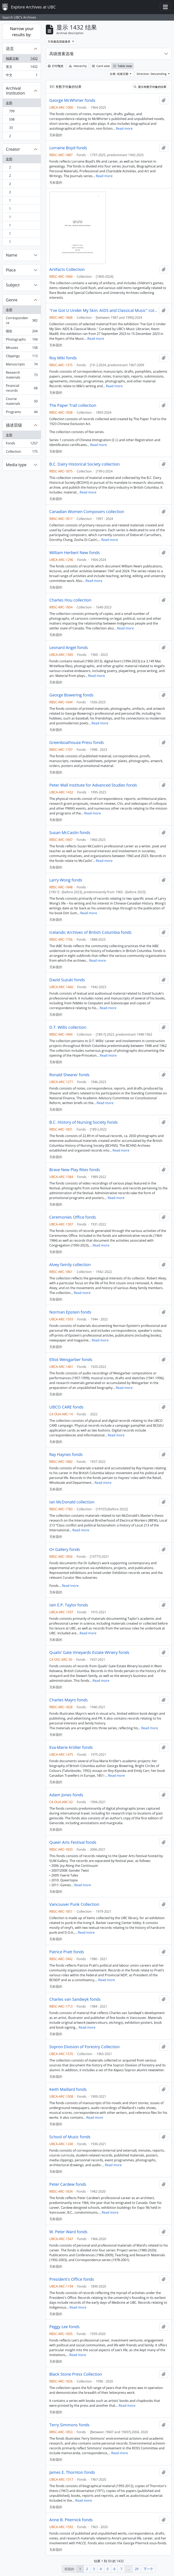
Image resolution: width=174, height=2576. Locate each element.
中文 (22, 76)
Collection (22, 452)
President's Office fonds (71, 2279)
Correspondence (22, 320)
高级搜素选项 (61, 53)
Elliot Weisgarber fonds (70, 1359)
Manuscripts (22, 365)
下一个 (148, 2569)
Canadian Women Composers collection (86, 511)
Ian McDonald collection (71, 1502)
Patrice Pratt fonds (66, 1951)
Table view (122, 66)
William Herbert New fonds (74, 552)
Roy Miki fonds (63, 358)
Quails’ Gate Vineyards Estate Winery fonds (89, 1652)
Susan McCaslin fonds (69, 832)
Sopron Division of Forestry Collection (84, 2046)
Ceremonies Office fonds (72, 1217)
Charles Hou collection (70, 600)
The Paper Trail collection (72, 405)
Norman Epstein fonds (70, 1312)
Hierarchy (78, 66)
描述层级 (14, 425)
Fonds (22, 444)
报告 (22, 332)
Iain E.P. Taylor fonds (68, 1605)
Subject (13, 285)
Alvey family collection (70, 1264)
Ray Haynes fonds (66, 1454)
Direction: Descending (152, 74)
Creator (13, 149)
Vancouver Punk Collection (74, 1904)
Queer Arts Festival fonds (72, 1842)
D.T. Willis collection (67, 1027)
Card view (101, 66)
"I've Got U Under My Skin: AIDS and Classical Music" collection (103, 310)
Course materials (22, 401)
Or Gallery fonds (64, 1549)
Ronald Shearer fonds (69, 1074)
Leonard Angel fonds (68, 647)
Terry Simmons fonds (69, 2424)
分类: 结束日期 (119, 74)
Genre (11, 300)
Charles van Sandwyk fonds (75, 1999)
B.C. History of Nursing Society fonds (83, 1122)
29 (136, 2569)
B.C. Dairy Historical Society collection (84, 464)
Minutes (22, 348)
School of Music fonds (70, 2136)
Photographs (22, 340)
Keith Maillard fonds (68, 2089)
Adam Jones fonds (66, 1794)
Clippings (22, 356)
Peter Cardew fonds (67, 2184)
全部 (9, 103)
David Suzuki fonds (67, 979)
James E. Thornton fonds (72, 2472)
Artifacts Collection (67, 269)
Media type (16, 464)
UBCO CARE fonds (66, 1407)
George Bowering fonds (71, 695)
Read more (124, 128)
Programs (22, 412)
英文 (22, 67)
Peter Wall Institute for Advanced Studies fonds (93, 785)
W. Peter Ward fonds (68, 2231)
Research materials (22, 375)
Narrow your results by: (22, 31)
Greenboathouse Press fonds (76, 742)
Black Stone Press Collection (75, 2374)
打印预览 (55, 66)
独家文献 (22, 59)
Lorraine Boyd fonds (68, 147)
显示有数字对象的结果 (150, 87)
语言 (10, 48)
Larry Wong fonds (65, 880)
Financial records (22, 388)
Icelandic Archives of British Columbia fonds (90, 932)
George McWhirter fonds (72, 100)
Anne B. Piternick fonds (71, 2519)
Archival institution (15, 90)
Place (11, 270)
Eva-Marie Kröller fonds (71, 1747)
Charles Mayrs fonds (68, 1700)
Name (11, 255)
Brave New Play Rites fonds (74, 1169)
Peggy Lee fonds (64, 2326)
